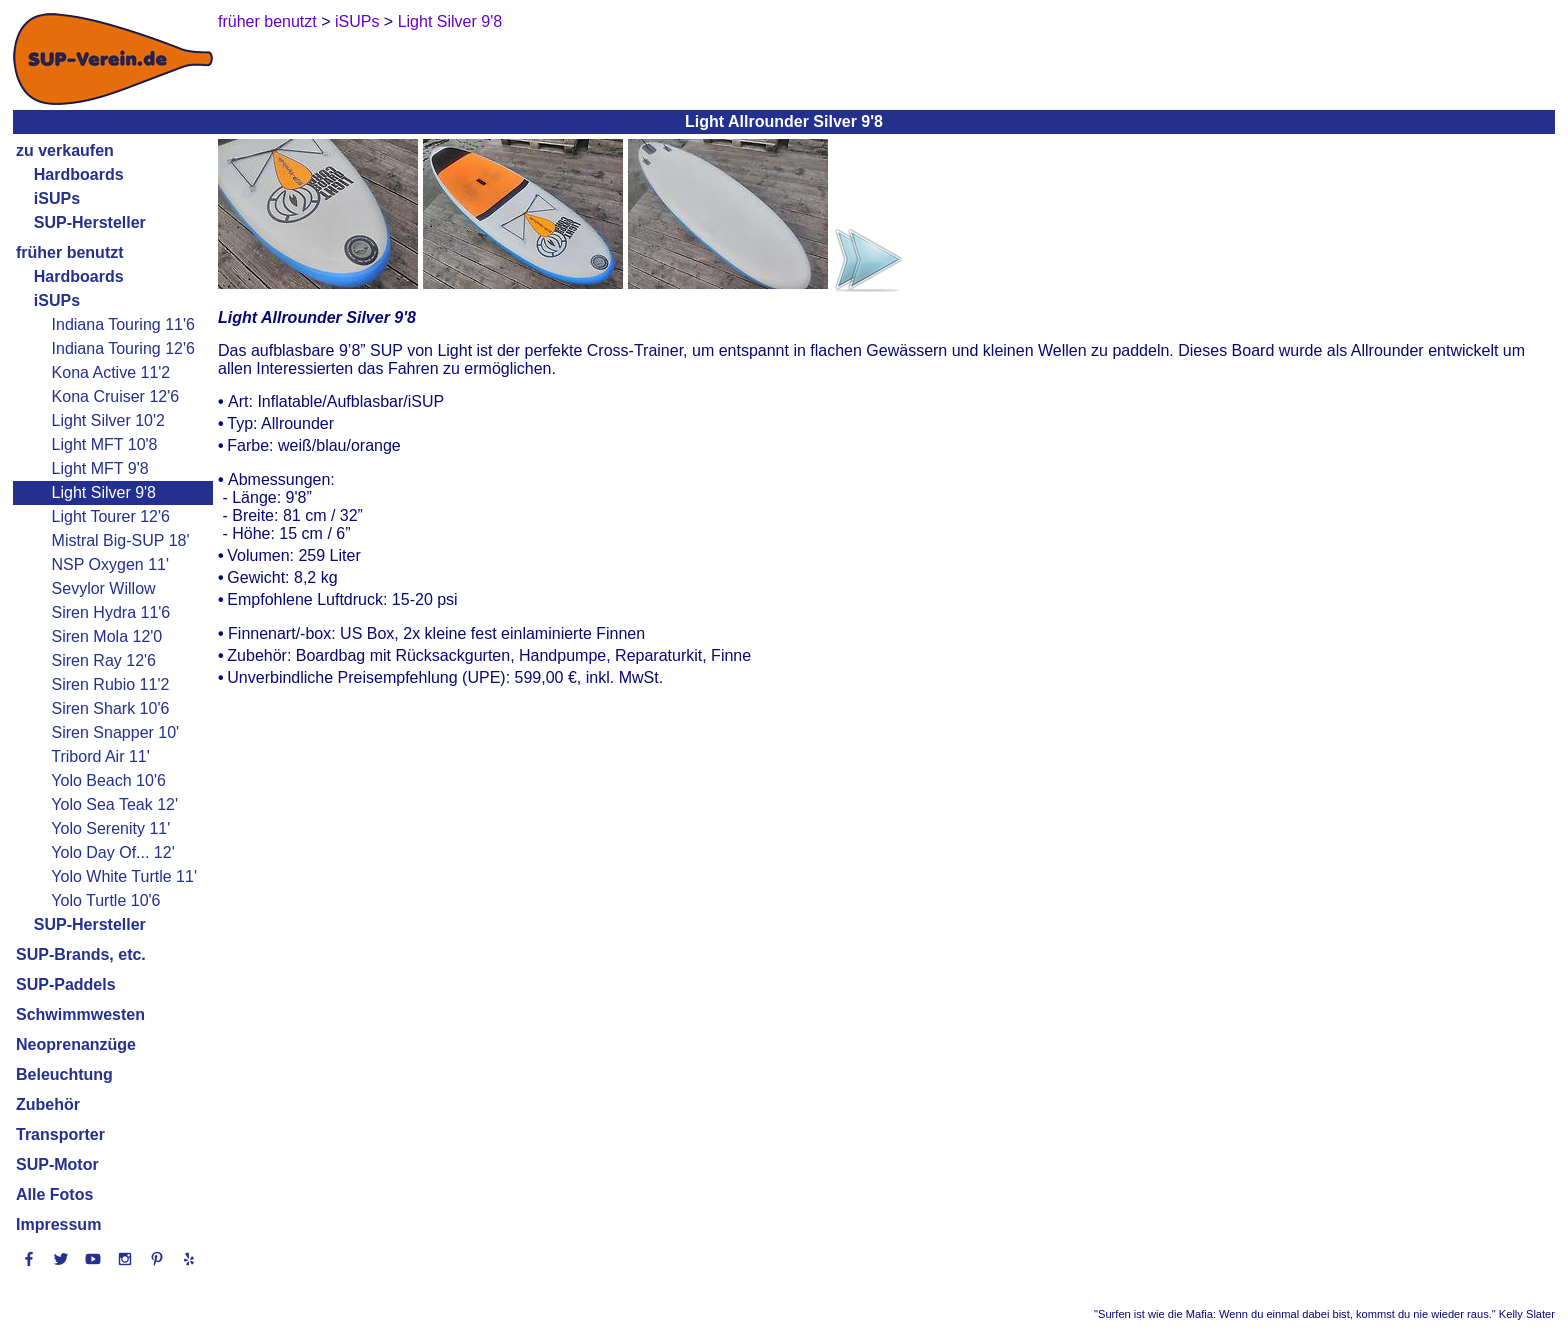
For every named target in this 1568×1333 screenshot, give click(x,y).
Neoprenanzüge (76, 1044)
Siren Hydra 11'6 (111, 612)
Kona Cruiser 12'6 (116, 396)
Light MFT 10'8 (105, 444)
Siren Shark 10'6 (111, 708)
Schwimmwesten (80, 1014)
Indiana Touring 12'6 (123, 348)
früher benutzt (70, 252)
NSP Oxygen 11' (111, 564)
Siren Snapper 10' (116, 732)
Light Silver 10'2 (108, 420)
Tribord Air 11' (100, 756)
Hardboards (79, 174)
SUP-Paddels (66, 984)
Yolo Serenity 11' (110, 828)
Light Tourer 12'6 (111, 516)
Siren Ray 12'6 (104, 660)
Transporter (60, 1134)
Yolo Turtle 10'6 (105, 900)
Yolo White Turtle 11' (124, 876)
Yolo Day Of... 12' (112, 852)
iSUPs (57, 198)
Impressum (58, 1224)
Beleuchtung (64, 1074)
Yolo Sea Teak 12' (114, 804)
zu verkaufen (65, 150)
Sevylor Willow (104, 588)
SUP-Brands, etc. (81, 954)
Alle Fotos (54, 1194)
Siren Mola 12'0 (107, 636)
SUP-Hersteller (90, 222)
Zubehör (48, 1104)
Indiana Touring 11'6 (123, 324)
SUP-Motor (57, 1164)
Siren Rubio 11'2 (111, 684)
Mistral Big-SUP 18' (121, 540)
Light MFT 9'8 (100, 468)
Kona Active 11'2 (111, 372)
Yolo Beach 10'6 (108, 780)
